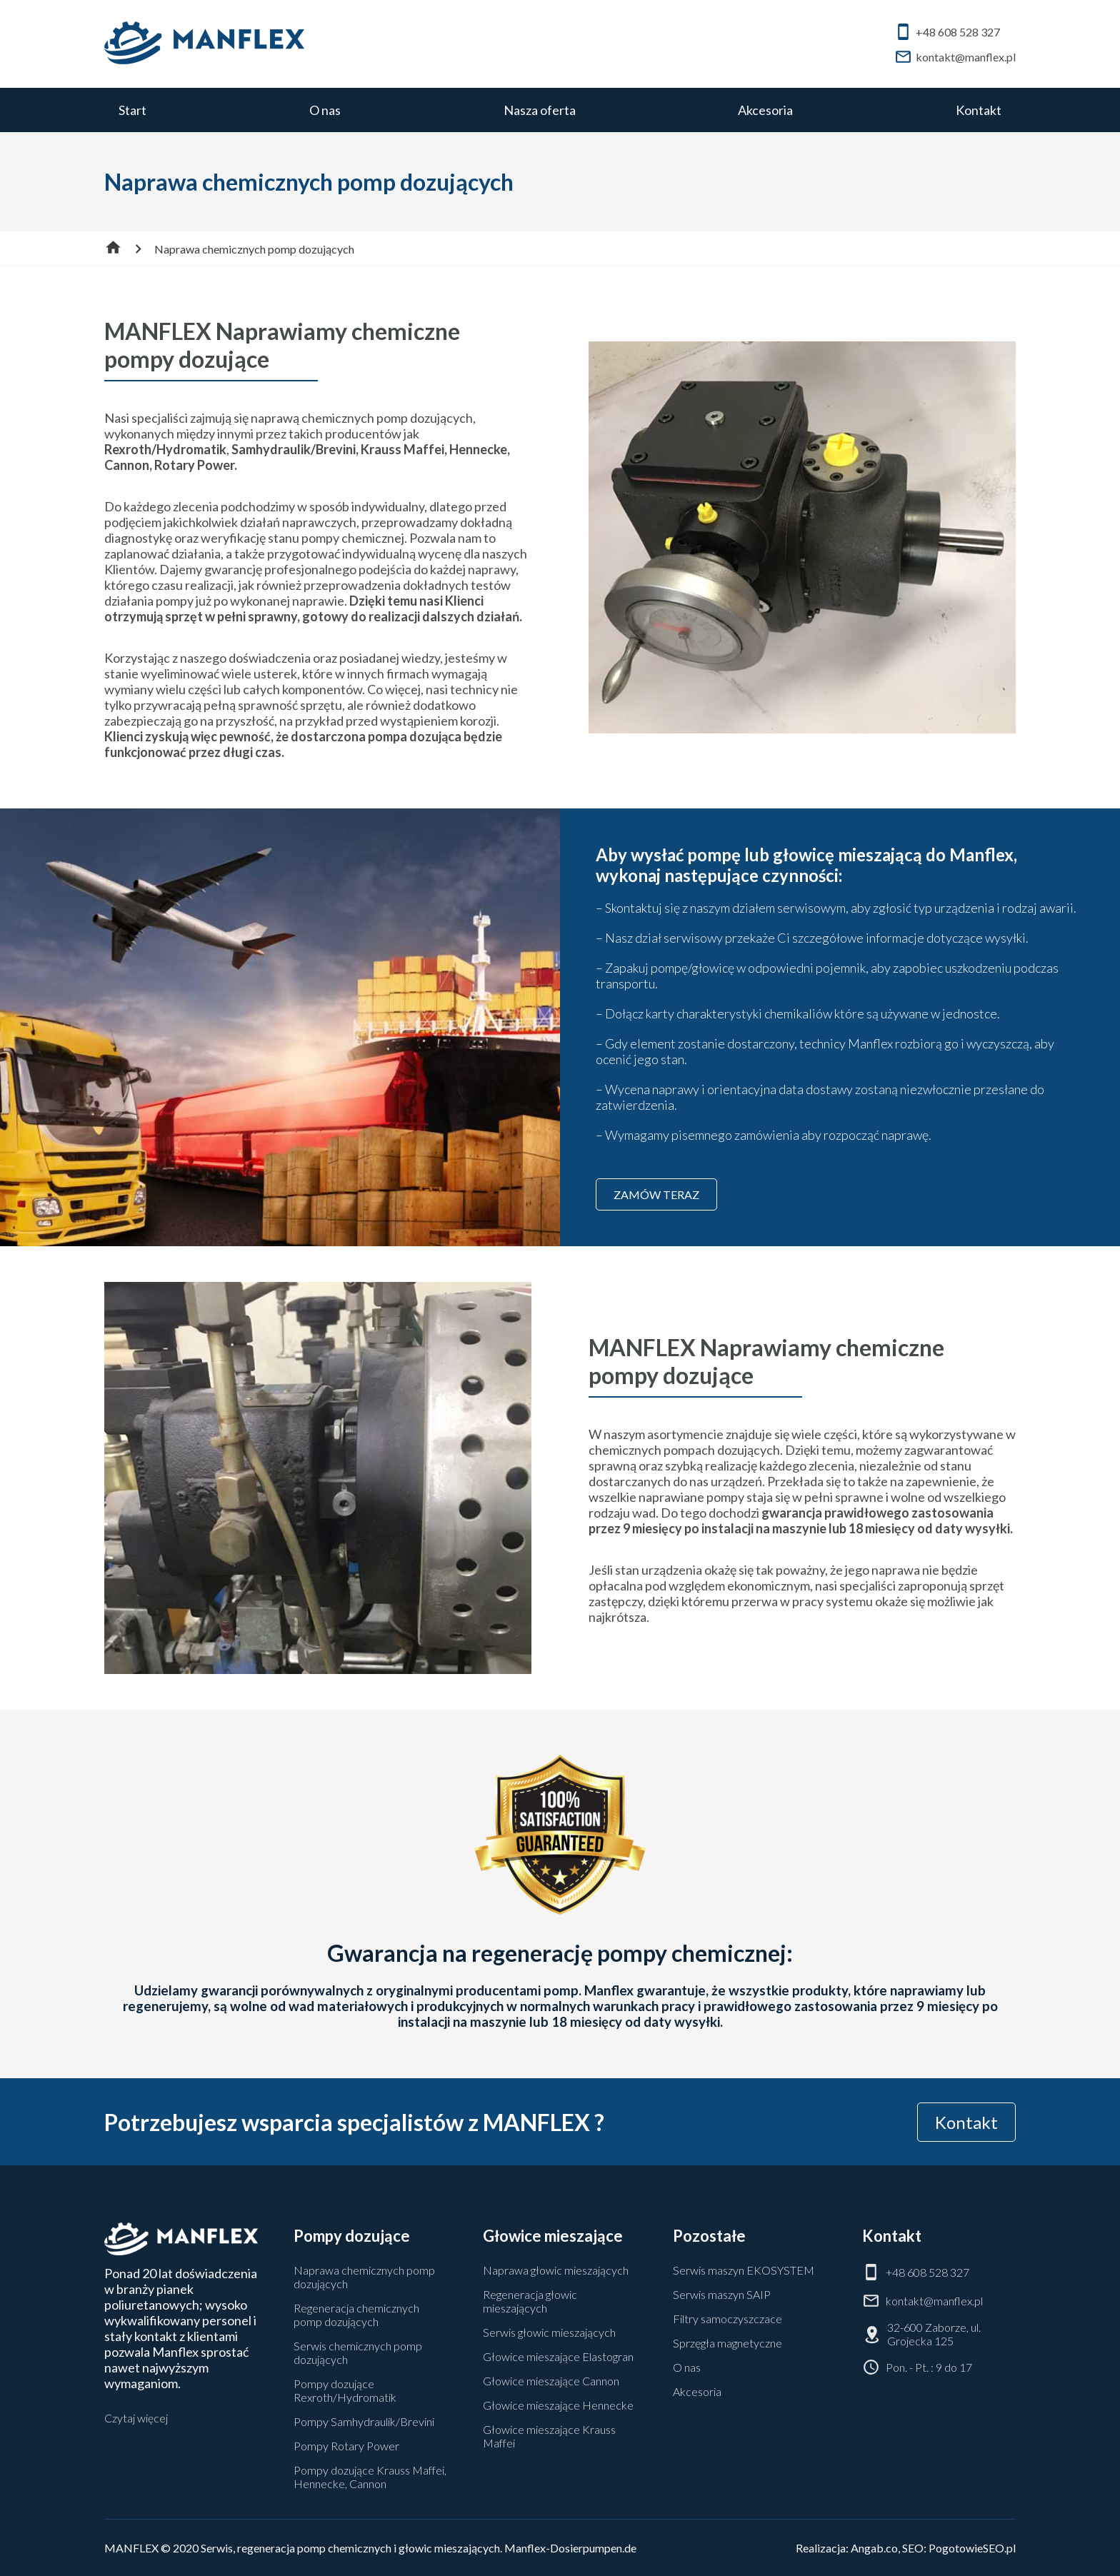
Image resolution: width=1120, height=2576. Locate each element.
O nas (325, 110)
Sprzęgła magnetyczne (727, 2343)
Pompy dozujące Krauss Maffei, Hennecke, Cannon (370, 2476)
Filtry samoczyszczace (727, 2318)
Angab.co (874, 2548)
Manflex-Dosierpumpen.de (570, 2548)
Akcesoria (765, 110)
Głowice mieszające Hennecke (558, 2405)
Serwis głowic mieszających (549, 2332)
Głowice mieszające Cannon (551, 2380)
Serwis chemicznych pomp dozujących (358, 2352)
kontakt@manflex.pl (955, 57)
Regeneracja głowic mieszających (530, 2301)
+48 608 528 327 (947, 32)
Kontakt (978, 110)
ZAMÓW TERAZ (656, 1194)
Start (132, 110)
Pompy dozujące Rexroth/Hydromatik (345, 2390)
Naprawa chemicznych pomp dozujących (364, 2276)
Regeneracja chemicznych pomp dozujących (356, 2314)
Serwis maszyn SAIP (722, 2294)
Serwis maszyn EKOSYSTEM (743, 2270)
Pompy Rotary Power (346, 2445)
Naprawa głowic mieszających (556, 2270)
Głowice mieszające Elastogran (558, 2356)
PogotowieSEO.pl (972, 2548)
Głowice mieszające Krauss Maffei (549, 2436)
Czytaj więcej (136, 2418)
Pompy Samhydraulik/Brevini (364, 2421)
